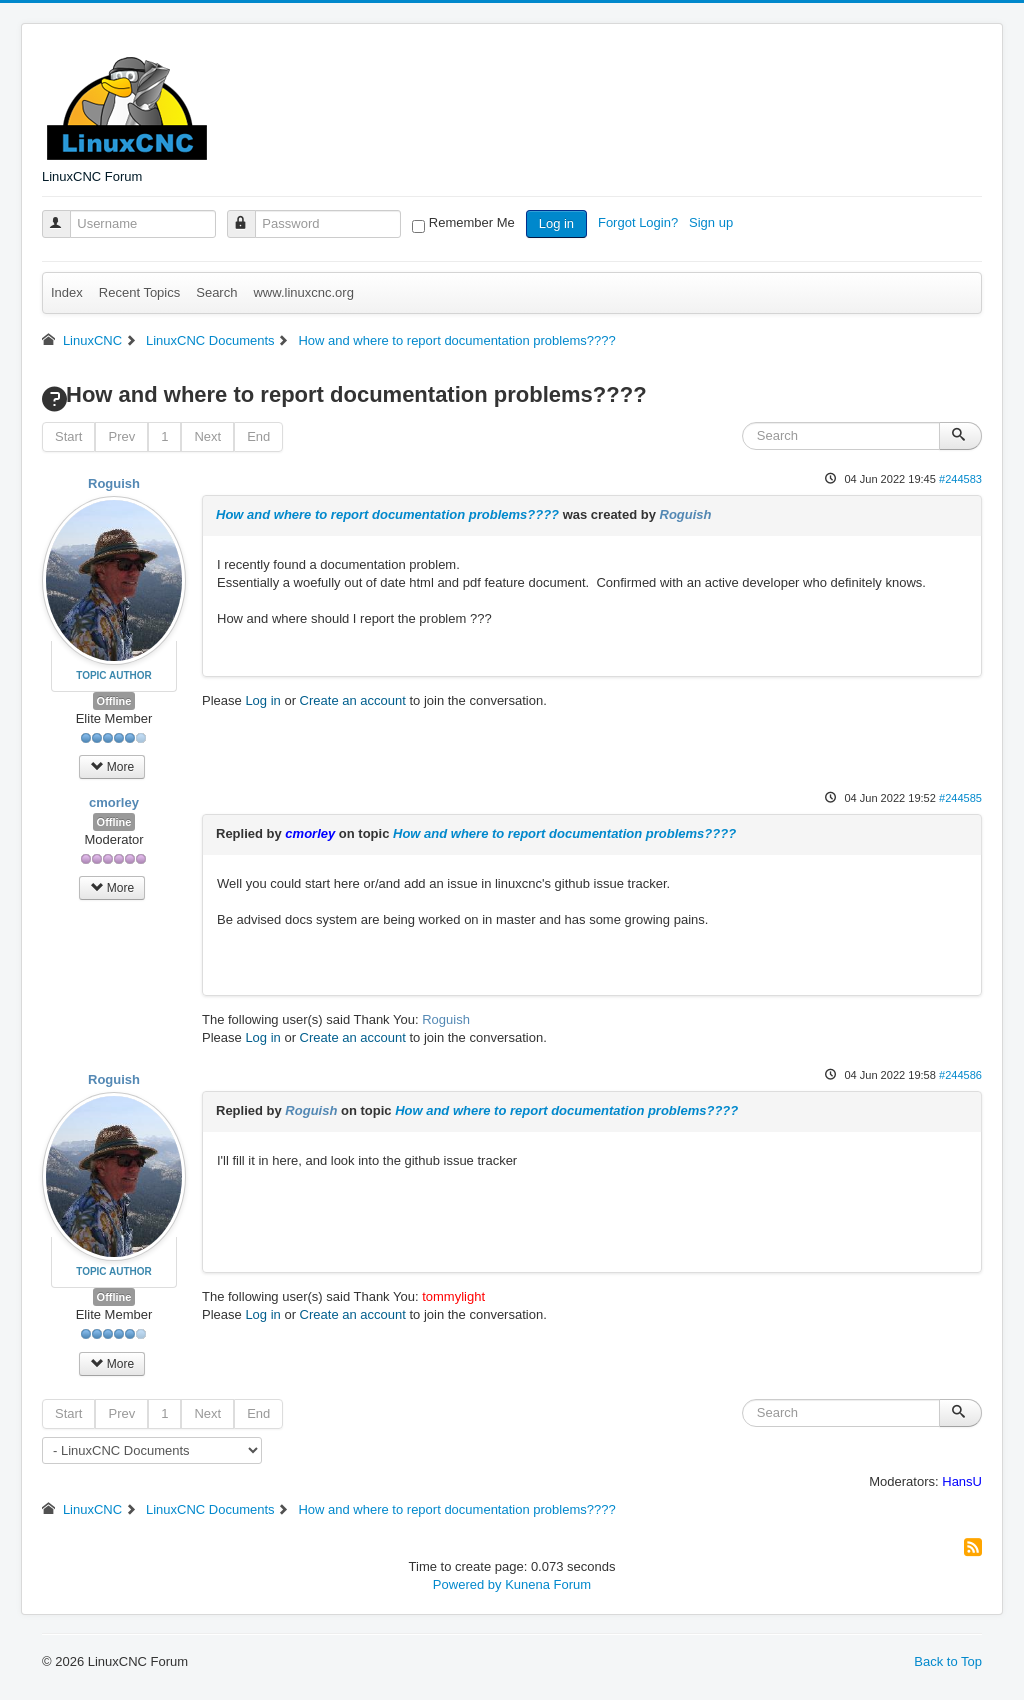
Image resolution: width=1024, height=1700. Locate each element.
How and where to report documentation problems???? (387, 514)
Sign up (713, 222)
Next (207, 436)
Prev (121, 436)
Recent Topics (139, 292)
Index (67, 292)
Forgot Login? (640, 222)
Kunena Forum (548, 1584)
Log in (556, 223)
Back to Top (948, 1661)
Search (216, 292)
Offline (114, 701)
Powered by (467, 1584)
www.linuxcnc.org (303, 292)
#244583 (960, 479)
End (258, 436)
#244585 (960, 798)
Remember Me (472, 222)
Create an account (353, 700)
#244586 (960, 1075)
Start (68, 436)
